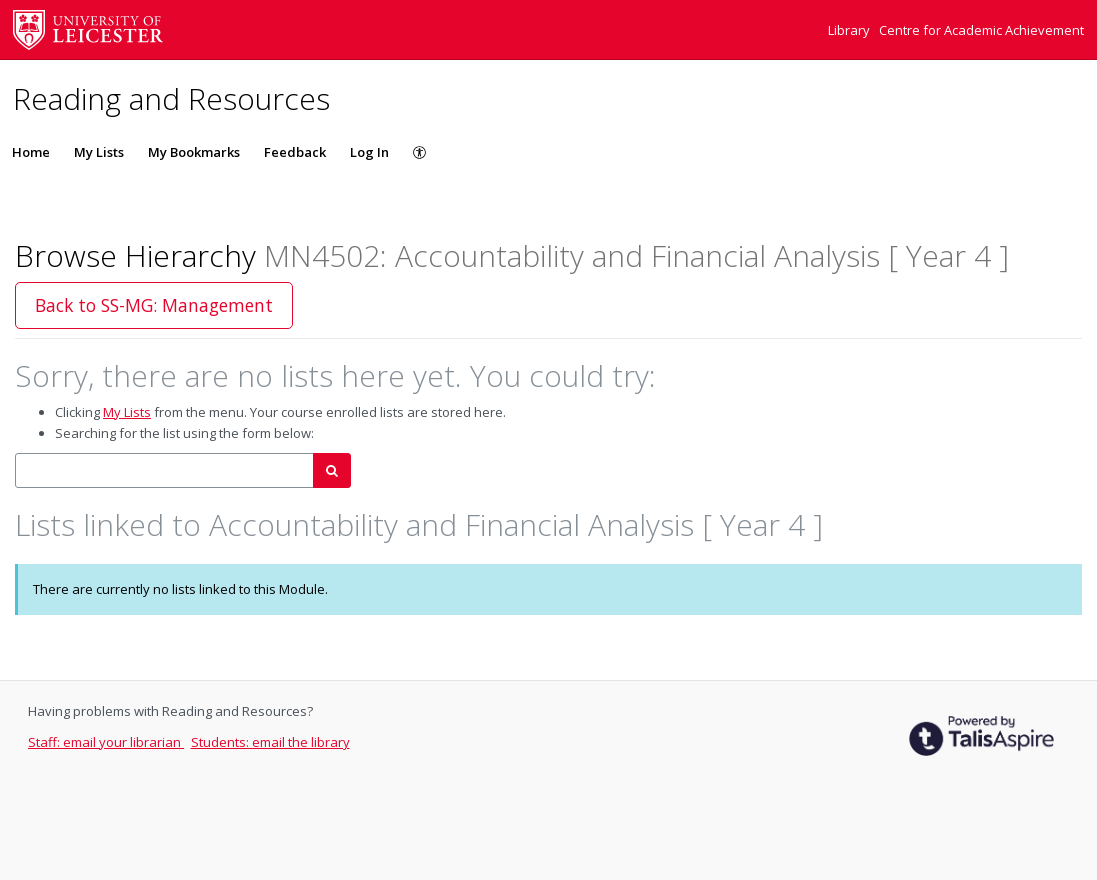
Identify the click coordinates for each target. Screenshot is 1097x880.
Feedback (295, 152)
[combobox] (164, 470)
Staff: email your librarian (106, 742)
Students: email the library (270, 742)
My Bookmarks (194, 152)
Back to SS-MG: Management (154, 305)
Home (31, 152)
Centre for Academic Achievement (981, 30)
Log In (369, 152)
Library (850, 30)
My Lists (99, 152)
